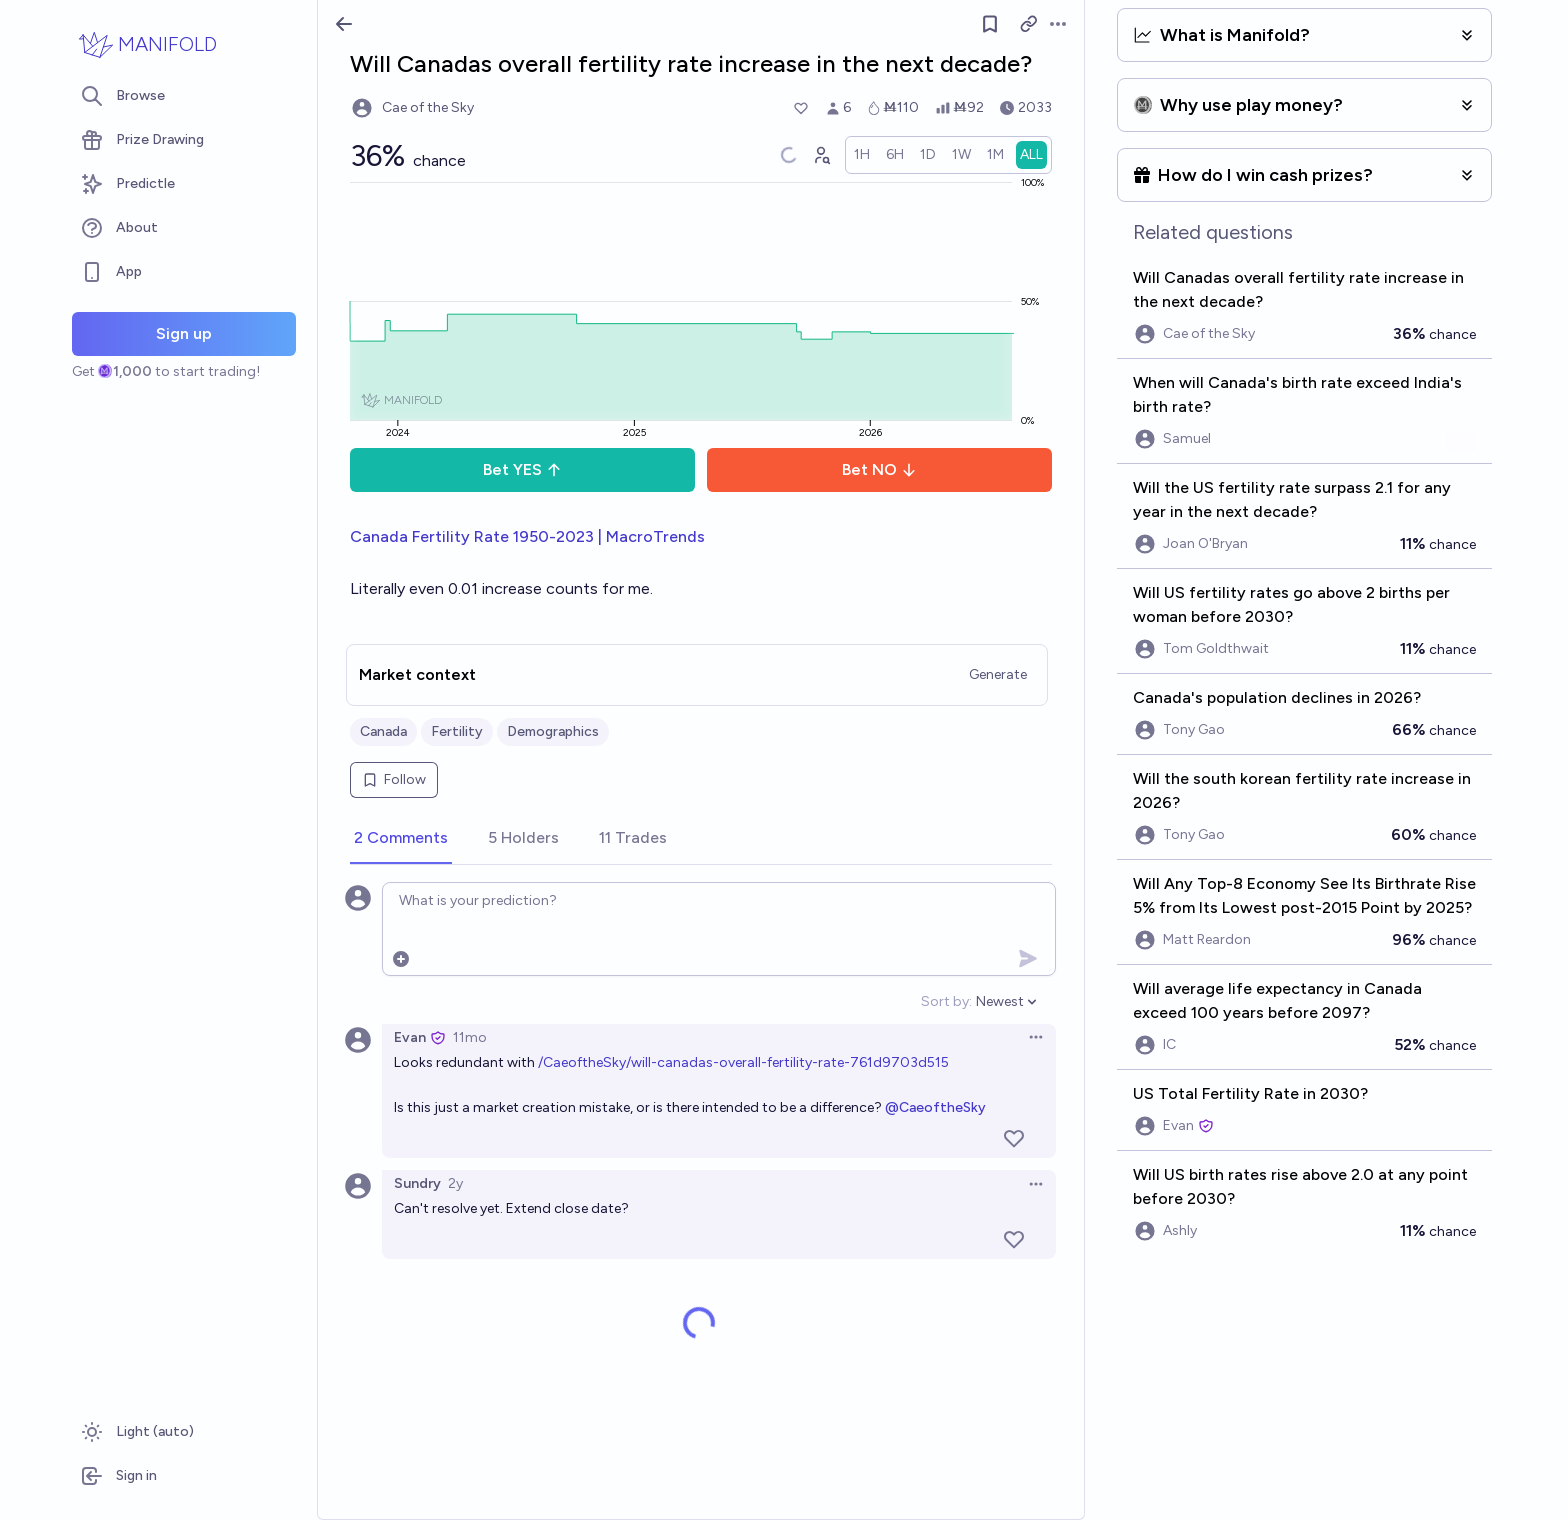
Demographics (553, 731)
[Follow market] (990, 24)
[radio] (862, 155)
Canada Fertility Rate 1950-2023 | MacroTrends (527, 536)
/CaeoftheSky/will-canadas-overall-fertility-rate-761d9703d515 (743, 1062)
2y (455, 1183)
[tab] (401, 839)
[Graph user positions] (821, 155)
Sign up (184, 333)
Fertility (457, 731)
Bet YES (522, 469)
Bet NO (879, 469)
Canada (383, 731)
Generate (998, 674)
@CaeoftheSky (935, 1107)
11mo (470, 1037)
